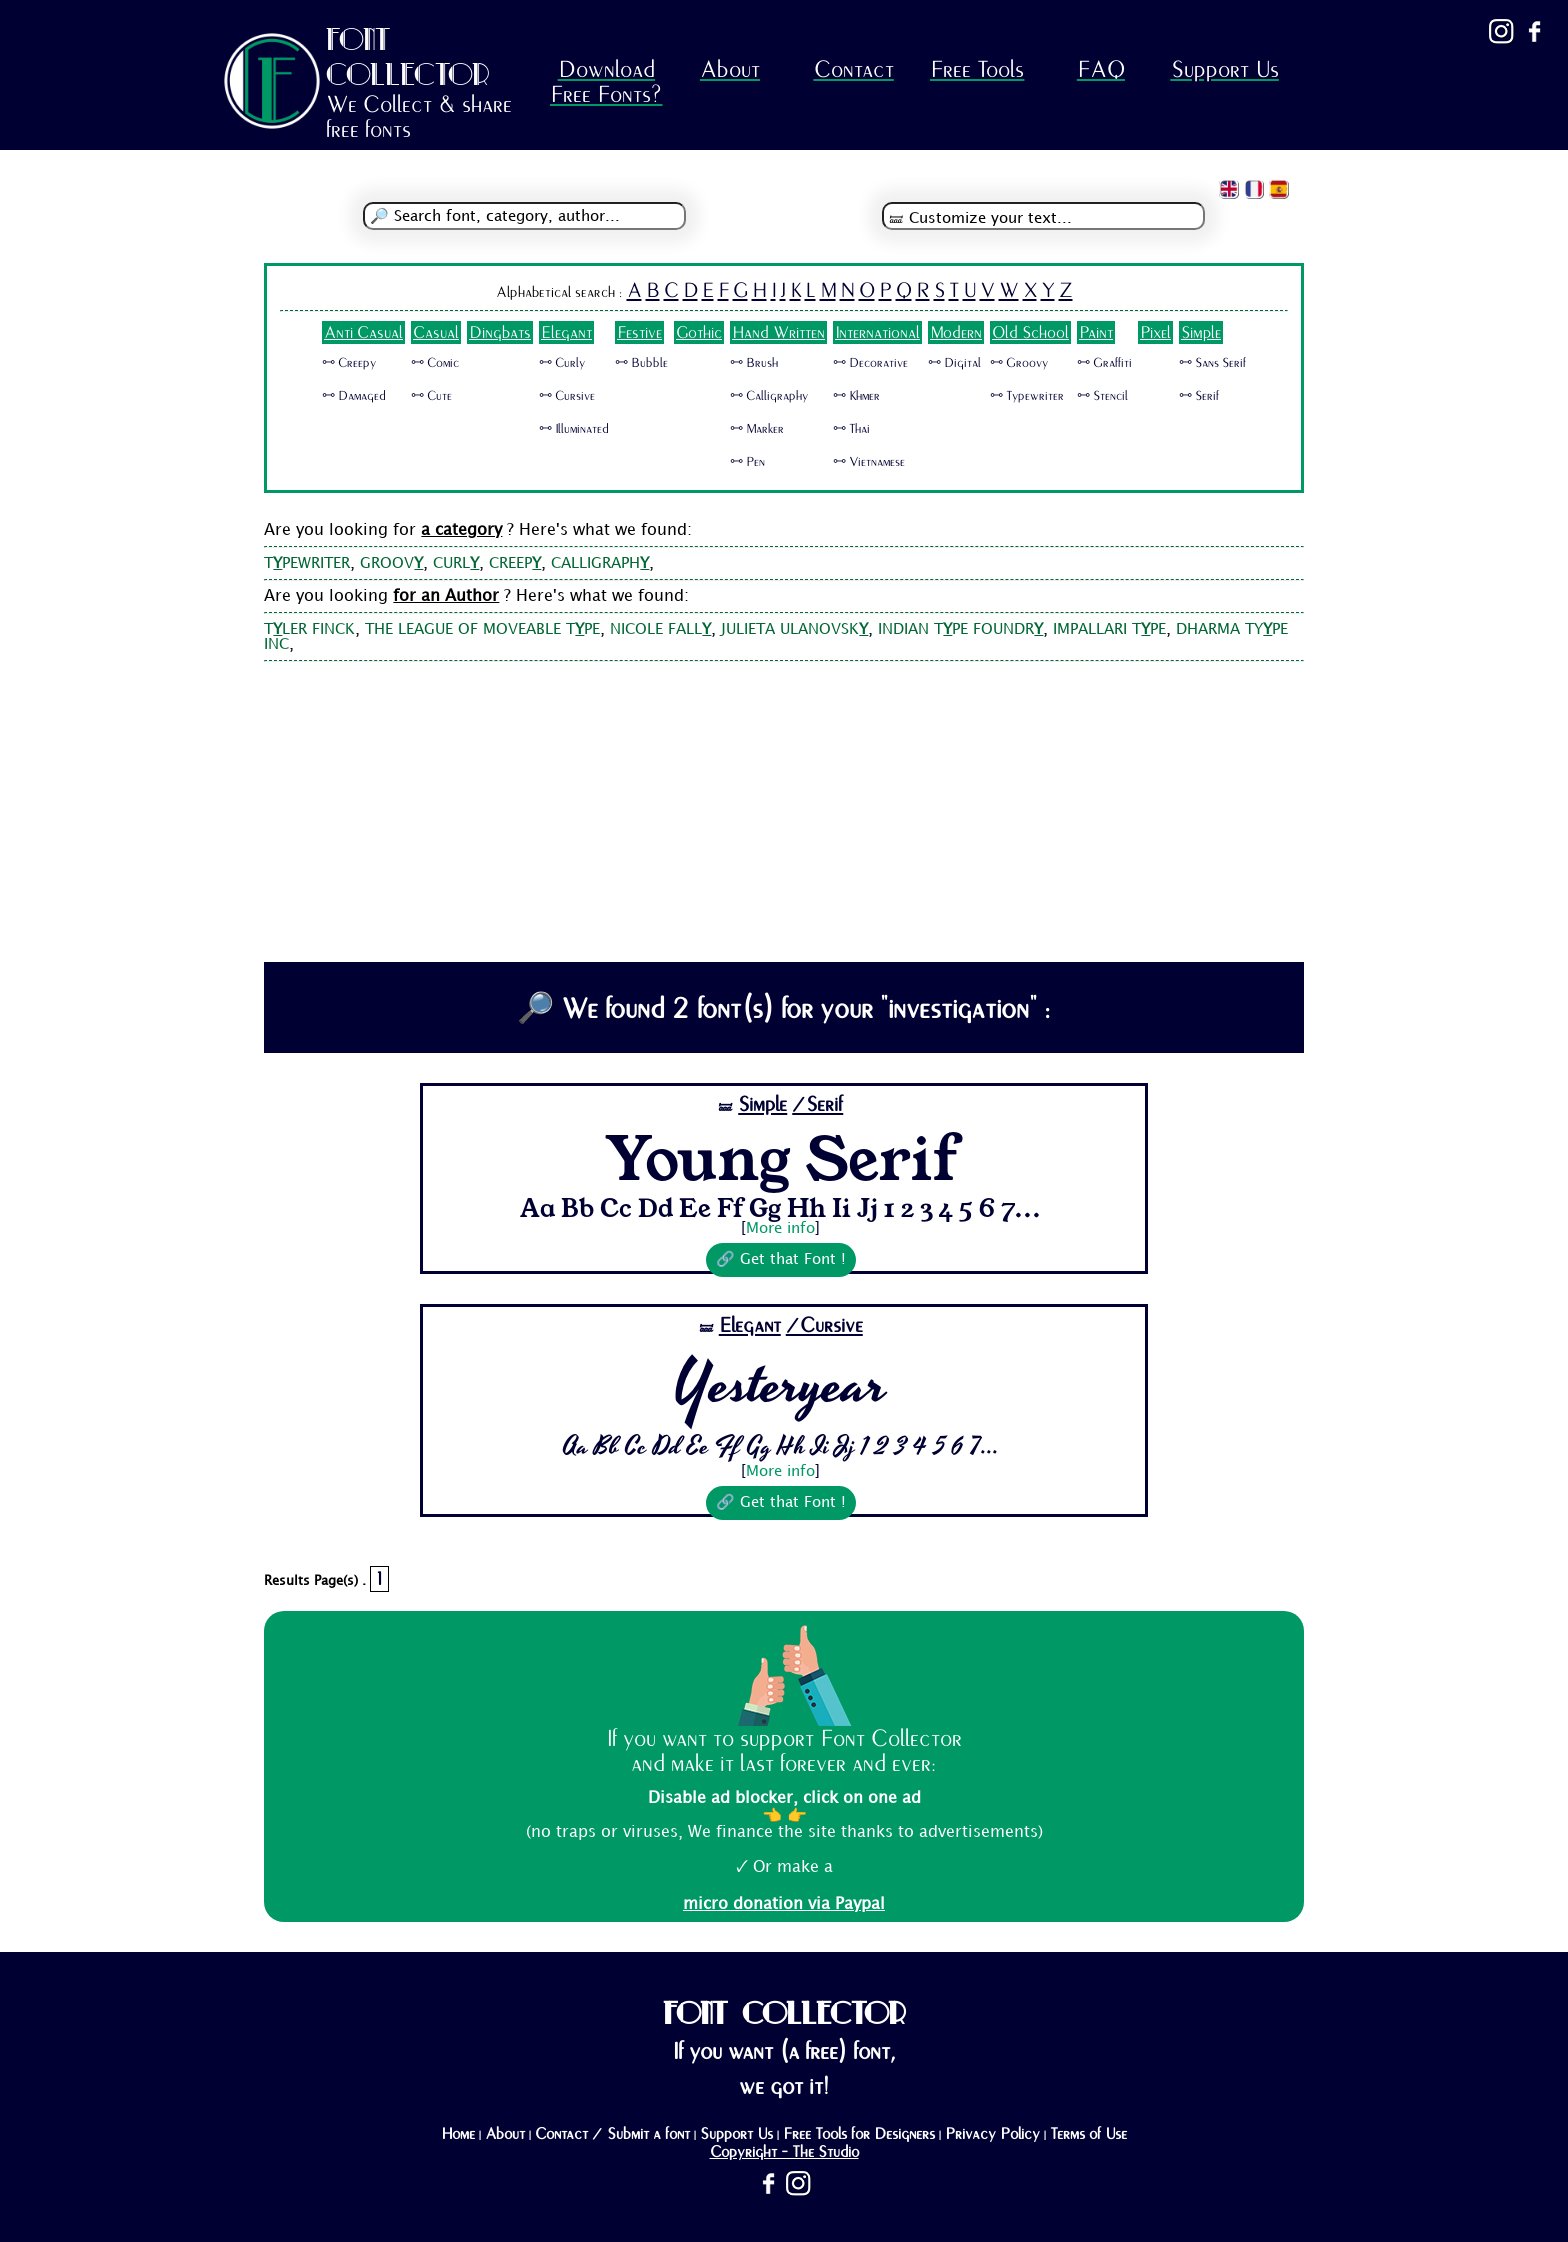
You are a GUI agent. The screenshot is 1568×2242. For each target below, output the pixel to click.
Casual (436, 332)
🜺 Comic (435, 363)
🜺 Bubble (641, 363)
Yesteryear (781, 1385)
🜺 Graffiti (1104, 363)
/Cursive (824, 1325)
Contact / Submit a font (612, 2134)
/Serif (817, 1104)
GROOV (391, 564)
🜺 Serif (1199, 396)
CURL (456, 564)
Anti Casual (363, 332)
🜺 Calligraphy (769, 396)
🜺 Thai (851, 429)
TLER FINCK (309, 630)
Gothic (699, 332)
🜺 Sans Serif (1212, 363)
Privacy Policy (992, 2134)
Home (458, 2134)
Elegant (566, 332)
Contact (854, 69)
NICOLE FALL (660, 630)
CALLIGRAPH (600, 564)
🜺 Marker (757, 429)
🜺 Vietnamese (869, 462)
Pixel (1155, 332)
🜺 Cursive (567, 396)
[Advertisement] (784, 812)
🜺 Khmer (856, 396)
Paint (1096, 332)
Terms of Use (1088, 2134)
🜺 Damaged (354, 396)
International (877, 332)
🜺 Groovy (1019, 363)
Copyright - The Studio (784, 2152)
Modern (956, 332)
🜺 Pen (747, 462)
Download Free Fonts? (606, 82)
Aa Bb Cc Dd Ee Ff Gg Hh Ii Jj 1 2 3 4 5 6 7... (780, 1207)
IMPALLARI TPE (1109, 630)
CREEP (515, 564)
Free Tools (977, 69)
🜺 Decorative (870, 363)
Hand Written (778, 332)
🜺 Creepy (349, 363)
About (730, 69)
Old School (1030, 332)
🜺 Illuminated (574, 429)
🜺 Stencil (1102, 396)
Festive (639, 332)
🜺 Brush (754, 363)
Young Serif (781, 1156)
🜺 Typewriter (1027, 396)
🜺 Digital (954, 363)
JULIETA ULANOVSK (794, 630)
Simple (1201, 332)
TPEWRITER (307, 564)
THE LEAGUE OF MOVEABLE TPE (482, 630)
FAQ (1101, 69)
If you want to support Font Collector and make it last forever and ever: (784, 1751)
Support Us (1225, 69)
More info (780, 1229)
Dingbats (500, 332)
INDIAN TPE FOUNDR (960, 630)
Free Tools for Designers (859, 2134)
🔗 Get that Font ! (781, 1260)
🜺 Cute (431, 396)
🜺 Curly (562, 363)
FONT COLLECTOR (408, 56)
